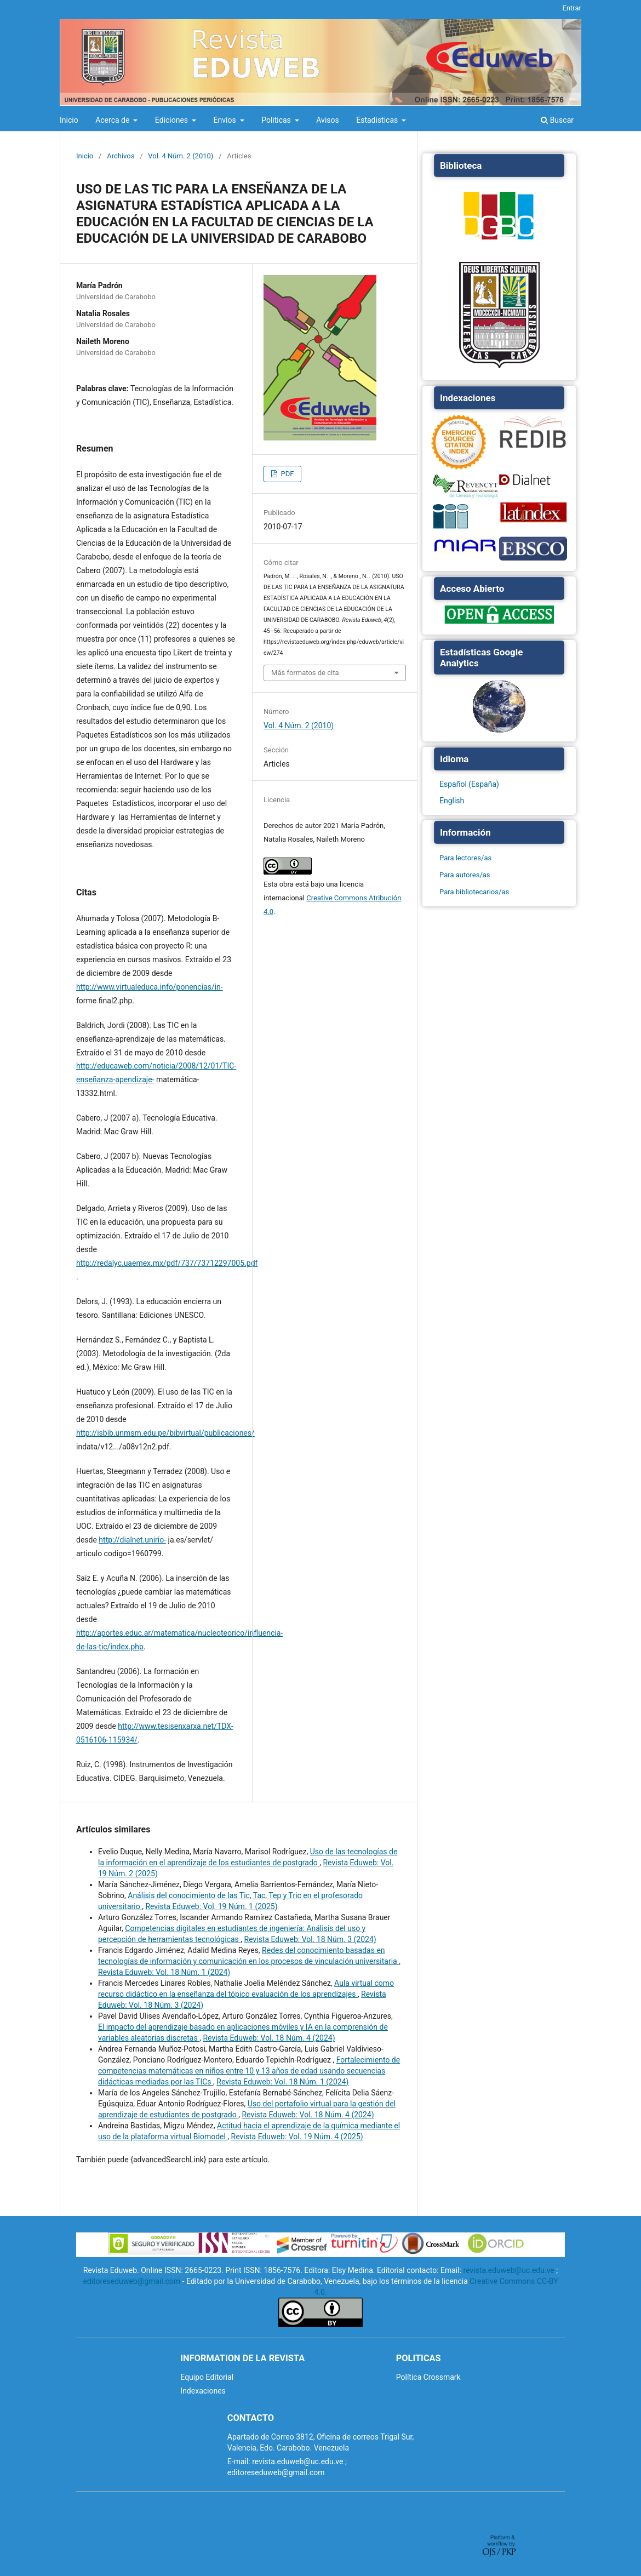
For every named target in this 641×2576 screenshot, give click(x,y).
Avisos (327, 120)
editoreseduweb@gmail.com (131, 2281)
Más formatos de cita (305, 673)
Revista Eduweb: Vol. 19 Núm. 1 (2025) (211, 1906)
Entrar (572, 8)
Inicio (69, 120)
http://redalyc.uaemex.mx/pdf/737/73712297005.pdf (166, 1263)
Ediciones (172, 120)
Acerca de (113, 120)
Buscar (557, 120)
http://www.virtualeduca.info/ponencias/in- (149, 987)
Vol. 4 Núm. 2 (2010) (180, 156)
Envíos (226, 120)
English (451, 800)
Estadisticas (378, 120)
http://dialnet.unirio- (132, 1539)
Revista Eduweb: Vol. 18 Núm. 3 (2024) (310, 1939)
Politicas (277, 120)
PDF (286, 474)
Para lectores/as (465, 858)
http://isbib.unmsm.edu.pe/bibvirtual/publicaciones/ (165, 1433)
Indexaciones (203, 2390)
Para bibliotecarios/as (474, 892)
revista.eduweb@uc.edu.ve (508, 2270)
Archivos (120, 156)
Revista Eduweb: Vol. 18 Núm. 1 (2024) (164, 1972)
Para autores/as (464, 875)
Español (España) (469, 784)
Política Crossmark (428, 2377)
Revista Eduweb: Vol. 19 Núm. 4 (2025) (297, 2136)
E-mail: (238, 2461)
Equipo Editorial (206, 2377)
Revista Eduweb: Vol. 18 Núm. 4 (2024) (269, 2038)
